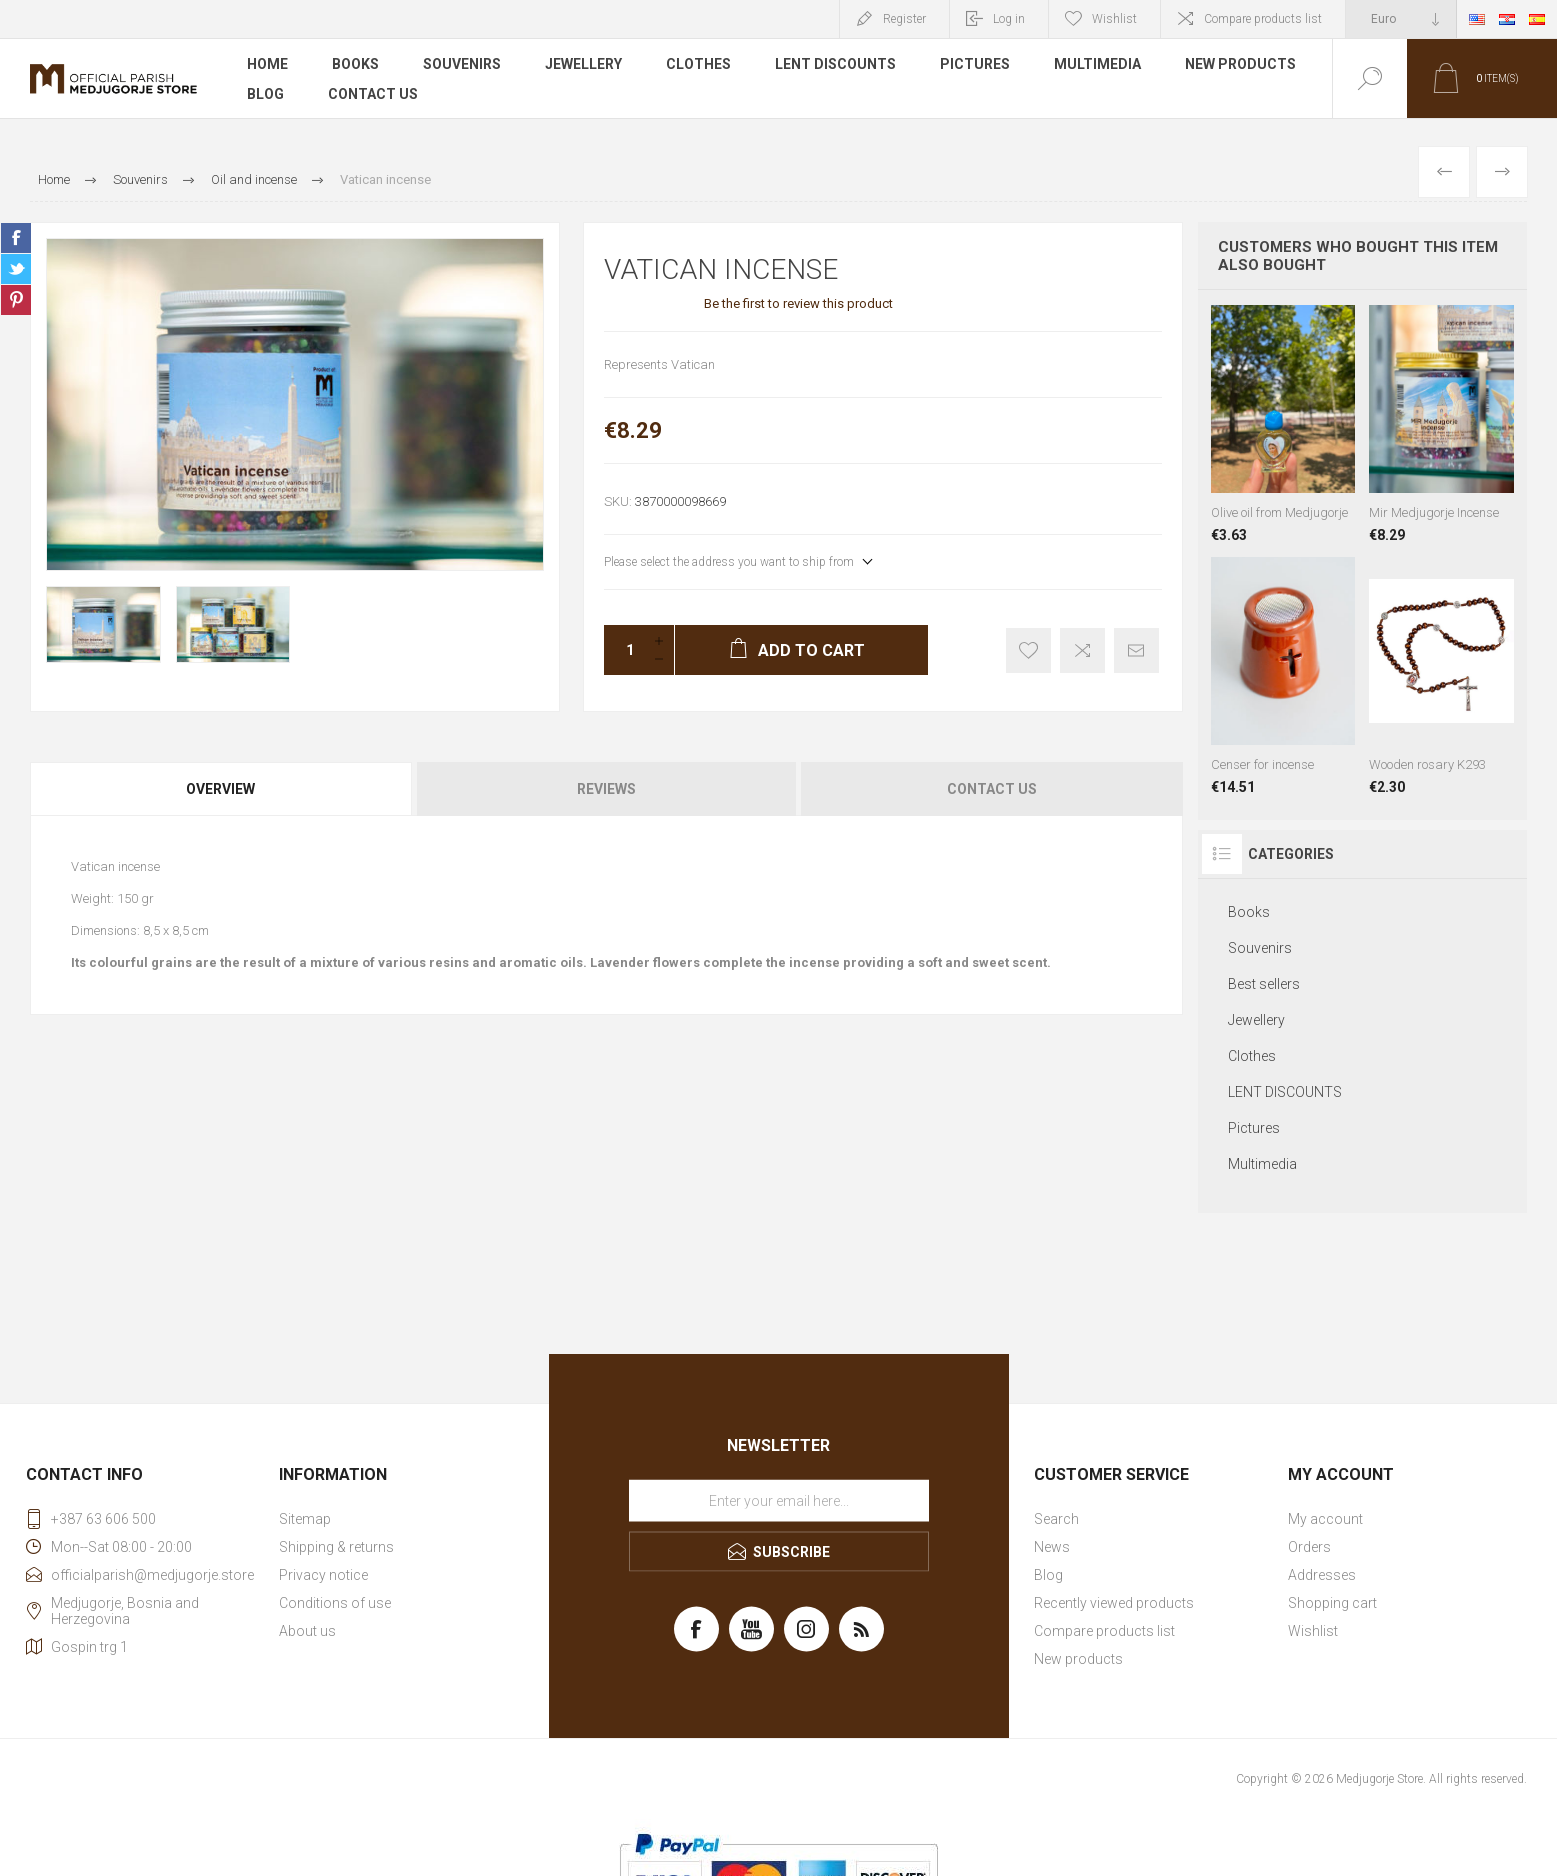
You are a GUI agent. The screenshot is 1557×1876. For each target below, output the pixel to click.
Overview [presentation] (220, 789)
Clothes (698, 64)
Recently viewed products (1114, 1603)
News (1052, 1547)
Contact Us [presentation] (992, 789)
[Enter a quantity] (624, 650)
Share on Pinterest (16, 300)
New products (1240, 64)
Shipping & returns (336, 1547)
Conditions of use (335, 1603)
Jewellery (583, 64)
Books (355, 64)
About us (307, 1631)
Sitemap (305, 1519)
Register (904, 19)
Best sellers (1264, 984)
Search (1056, 1519)
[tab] (222, 789)
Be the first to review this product (798, 303)
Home (267, 64)
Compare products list (1263, 19)
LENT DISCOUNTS (835, 64)
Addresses (1322, 1575)
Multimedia (1097, 64)
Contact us (373, 94)
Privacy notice (323, 1575)
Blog (265, 94)
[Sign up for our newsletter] (779, 1501)
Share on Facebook (16, 238)
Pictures (975, 64)
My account (1325, 1519)
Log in (1009, 19)
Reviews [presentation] (606, 789)
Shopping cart (1332, 1603)
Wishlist (1313, 1631)
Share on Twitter (16, 269)
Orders (1309, 1547)
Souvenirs (462, 64)
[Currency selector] (1401, 19)
